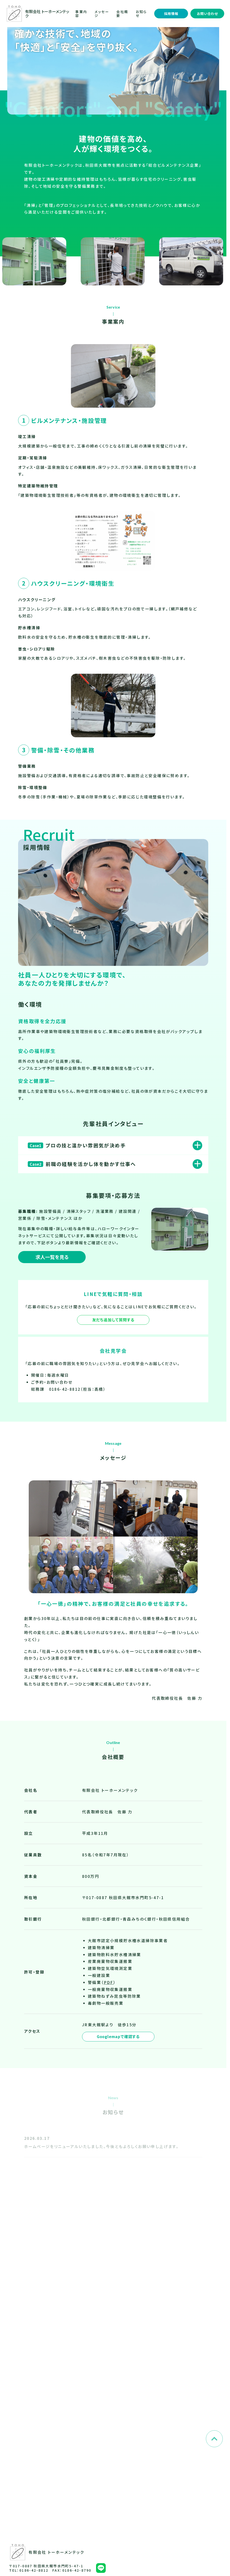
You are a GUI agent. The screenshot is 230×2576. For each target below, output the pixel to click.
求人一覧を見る (52, 1256)
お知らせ (141, 13)
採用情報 (171, 13)
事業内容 (81, 13)
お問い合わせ (207, 13)
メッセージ (102, 13)
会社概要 (122, 13)
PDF (108, 1982)
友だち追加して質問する (113, 1320)
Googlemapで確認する (118, 2036)
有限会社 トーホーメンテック (37, 13)
